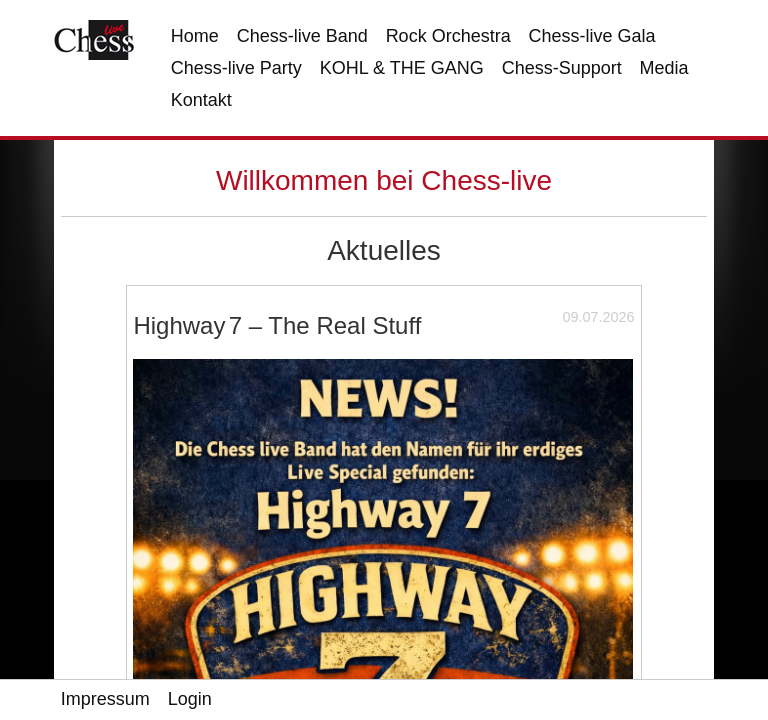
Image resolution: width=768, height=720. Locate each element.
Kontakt (201, 100)
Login (190, 699)
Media (664, 68)
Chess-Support (562, 68)
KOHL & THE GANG (402, 68)
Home (195, 36)
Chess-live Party (236, 68)
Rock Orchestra (448, 36)
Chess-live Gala (592, 36)
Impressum (105, 699)
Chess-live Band (302, 36)
